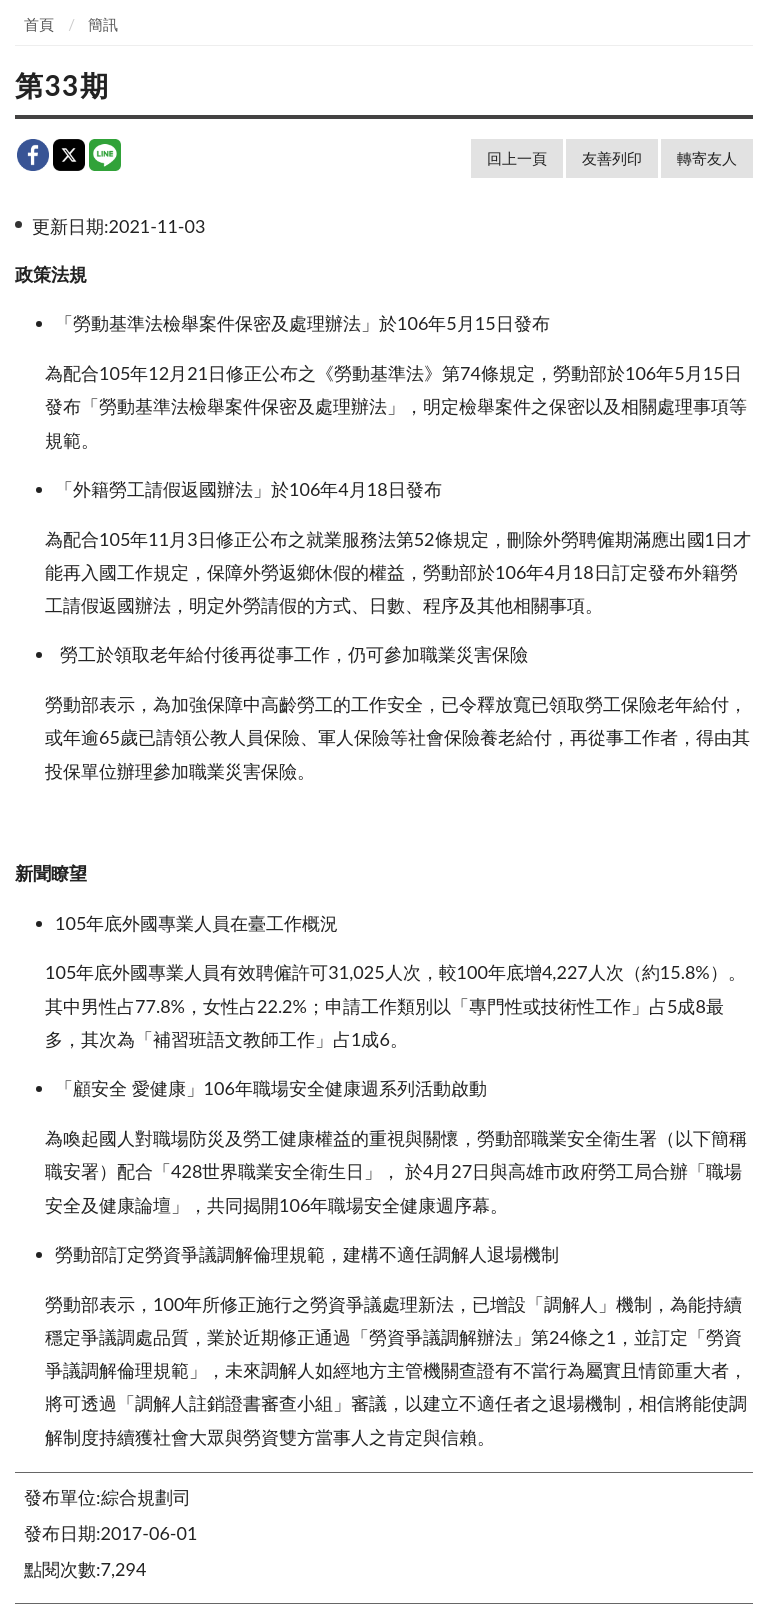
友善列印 (612, 158)
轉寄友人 (707, 158)
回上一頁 (517, 158)
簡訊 (103, 24)
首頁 (39, 24)
